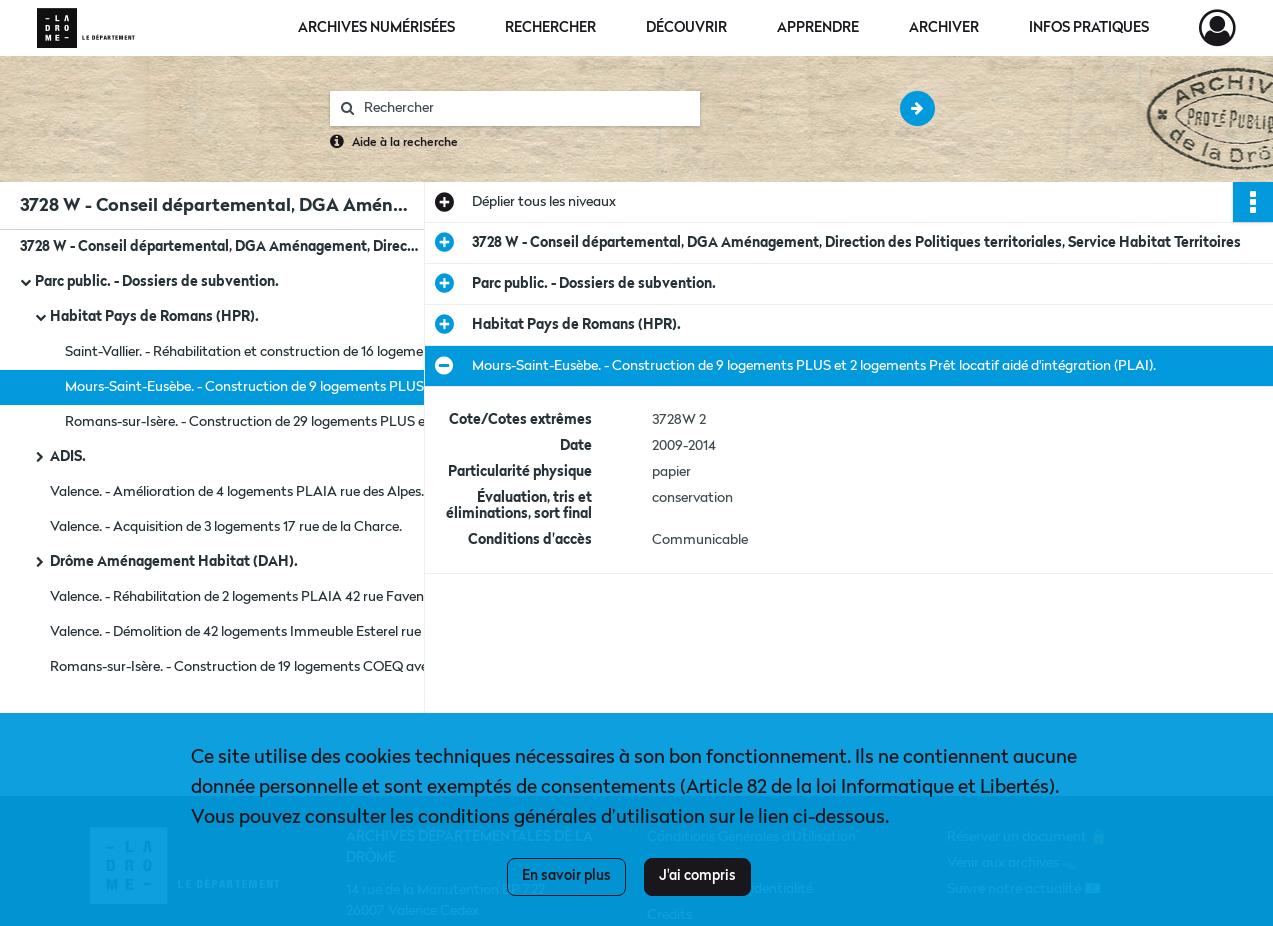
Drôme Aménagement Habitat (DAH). (174, 562)
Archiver (944, 28)
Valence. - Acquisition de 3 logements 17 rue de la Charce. (226, 527)
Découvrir (686, 28)
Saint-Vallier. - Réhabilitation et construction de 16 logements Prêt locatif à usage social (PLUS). (265, 352)
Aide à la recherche (405, 143)
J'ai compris (697, 876)
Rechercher (550, 28)
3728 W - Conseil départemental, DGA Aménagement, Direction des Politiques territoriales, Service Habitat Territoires (220, 247)
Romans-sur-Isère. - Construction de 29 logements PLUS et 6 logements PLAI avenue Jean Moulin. (265, 422)
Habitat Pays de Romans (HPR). (154, 317)
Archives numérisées (376, 28)
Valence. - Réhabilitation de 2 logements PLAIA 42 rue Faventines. (250, 597)
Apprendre (818, 28)
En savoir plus (566, 876)
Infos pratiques (1089, 28)
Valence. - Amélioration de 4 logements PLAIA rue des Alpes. (237, 492)
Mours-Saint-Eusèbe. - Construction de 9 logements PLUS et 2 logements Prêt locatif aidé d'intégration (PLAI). (265, 387)
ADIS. (68, 457)
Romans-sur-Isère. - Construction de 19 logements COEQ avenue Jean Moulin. (250, 667)
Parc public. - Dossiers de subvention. (157, 282)
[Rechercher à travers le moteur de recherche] (525, 108)
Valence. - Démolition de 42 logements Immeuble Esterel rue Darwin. (250, 632)
